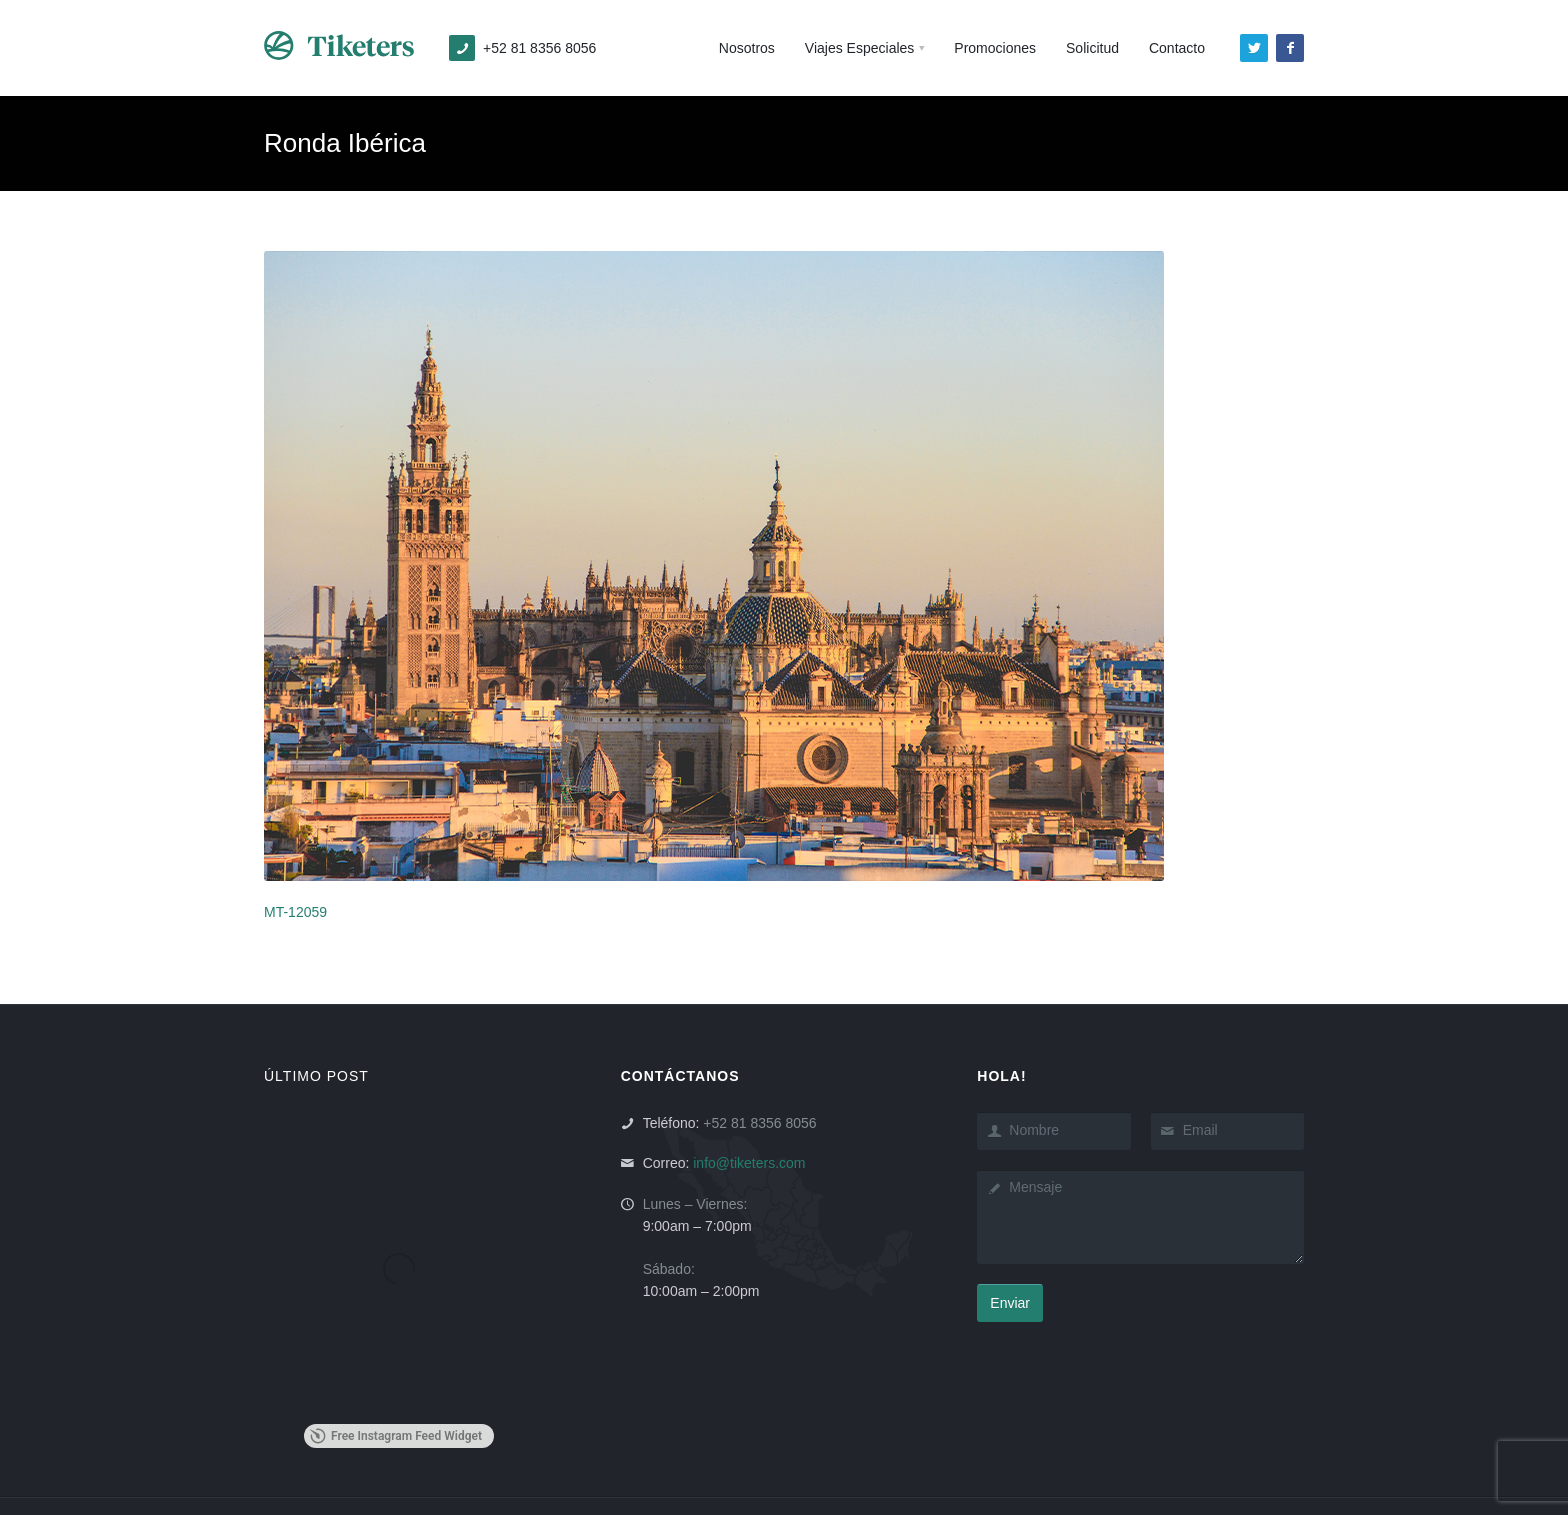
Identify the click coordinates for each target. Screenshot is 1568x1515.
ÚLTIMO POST (316, 1076)
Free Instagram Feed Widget (396, 1436)
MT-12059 (295, 912)
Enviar (1010, 1303)
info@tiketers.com (749, 1163)
